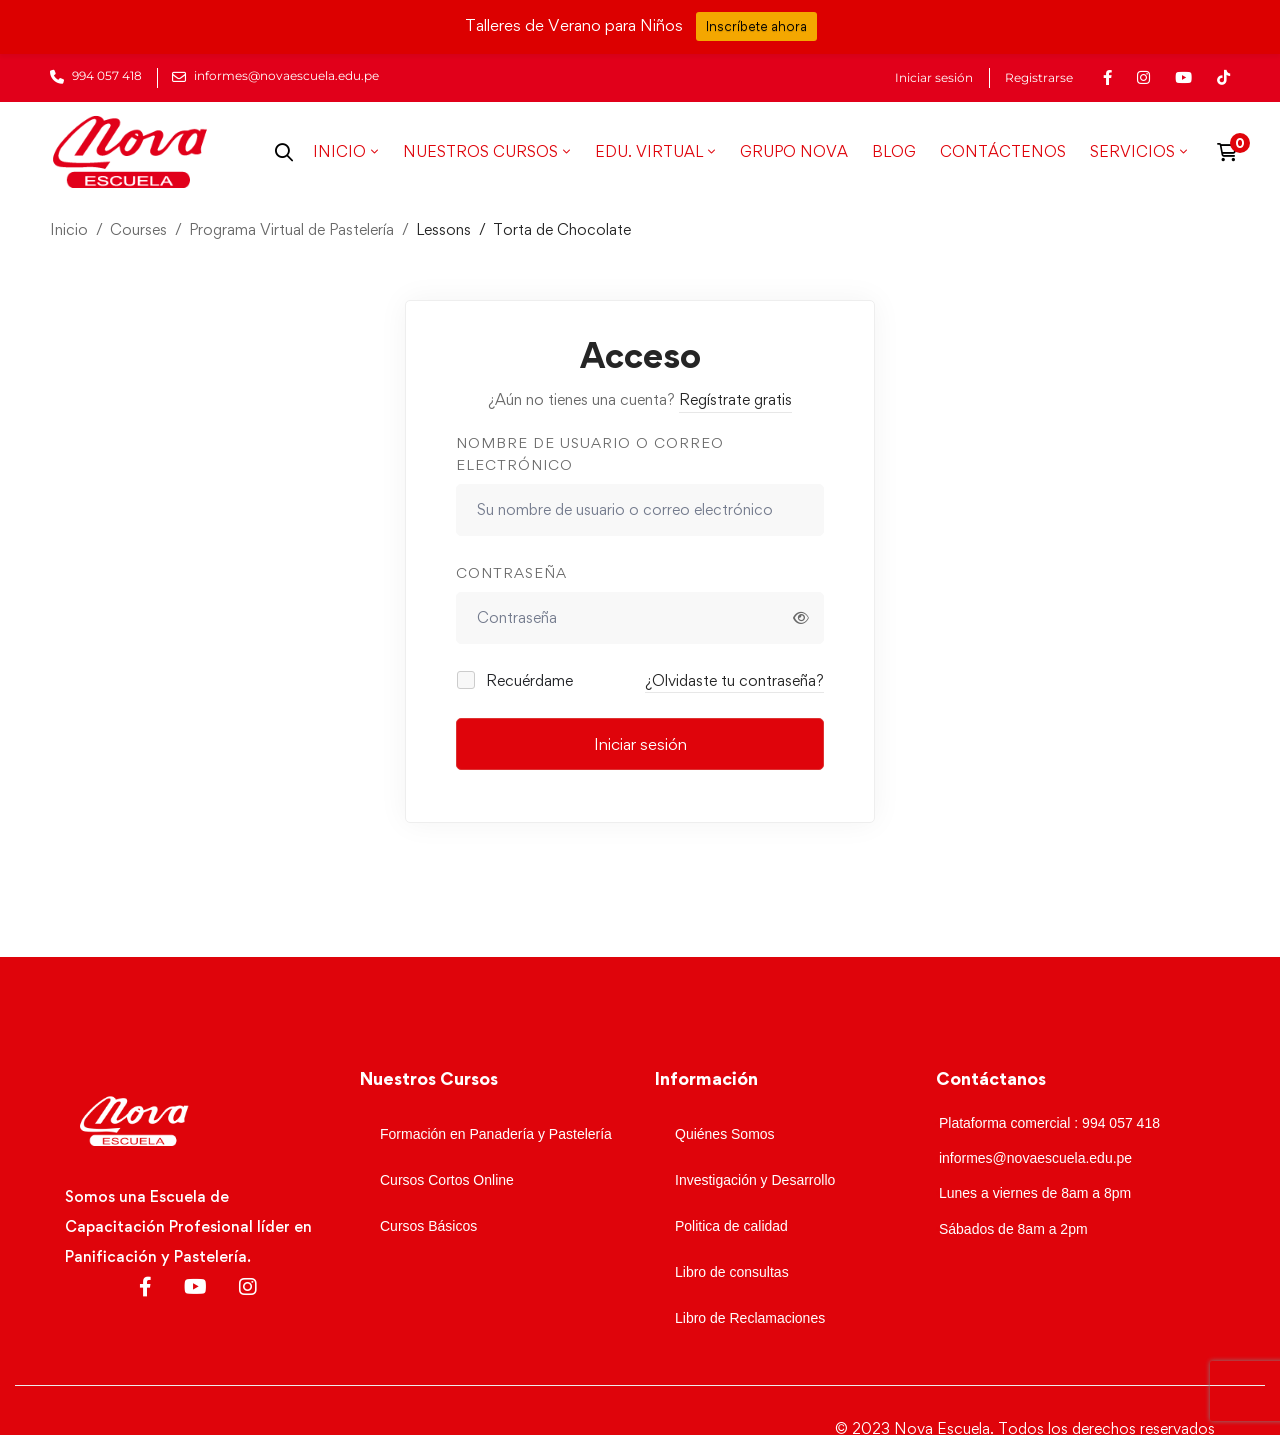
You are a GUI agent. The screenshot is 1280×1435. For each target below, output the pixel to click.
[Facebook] (145, 1287)
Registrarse (1039, 78)
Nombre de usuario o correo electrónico (590, 454)
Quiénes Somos (725, 1134)
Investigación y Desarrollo (755, 1180)
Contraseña (511, 572)
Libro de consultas (732, 1272)
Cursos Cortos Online (447, 1180)
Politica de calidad (731, 1226)
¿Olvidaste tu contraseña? (734, 680)
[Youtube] (195, 1287)
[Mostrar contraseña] (801, 618)
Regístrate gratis (735, 399)
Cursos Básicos (428, 1226)
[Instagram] (248, 1287)
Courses (138, 229)
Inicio (69, 229)
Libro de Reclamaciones (750, 1318)
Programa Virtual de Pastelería (291, 229)
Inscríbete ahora (756, 26)
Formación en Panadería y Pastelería (496, 1134)
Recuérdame (516, 680)
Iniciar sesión (934, 78)
